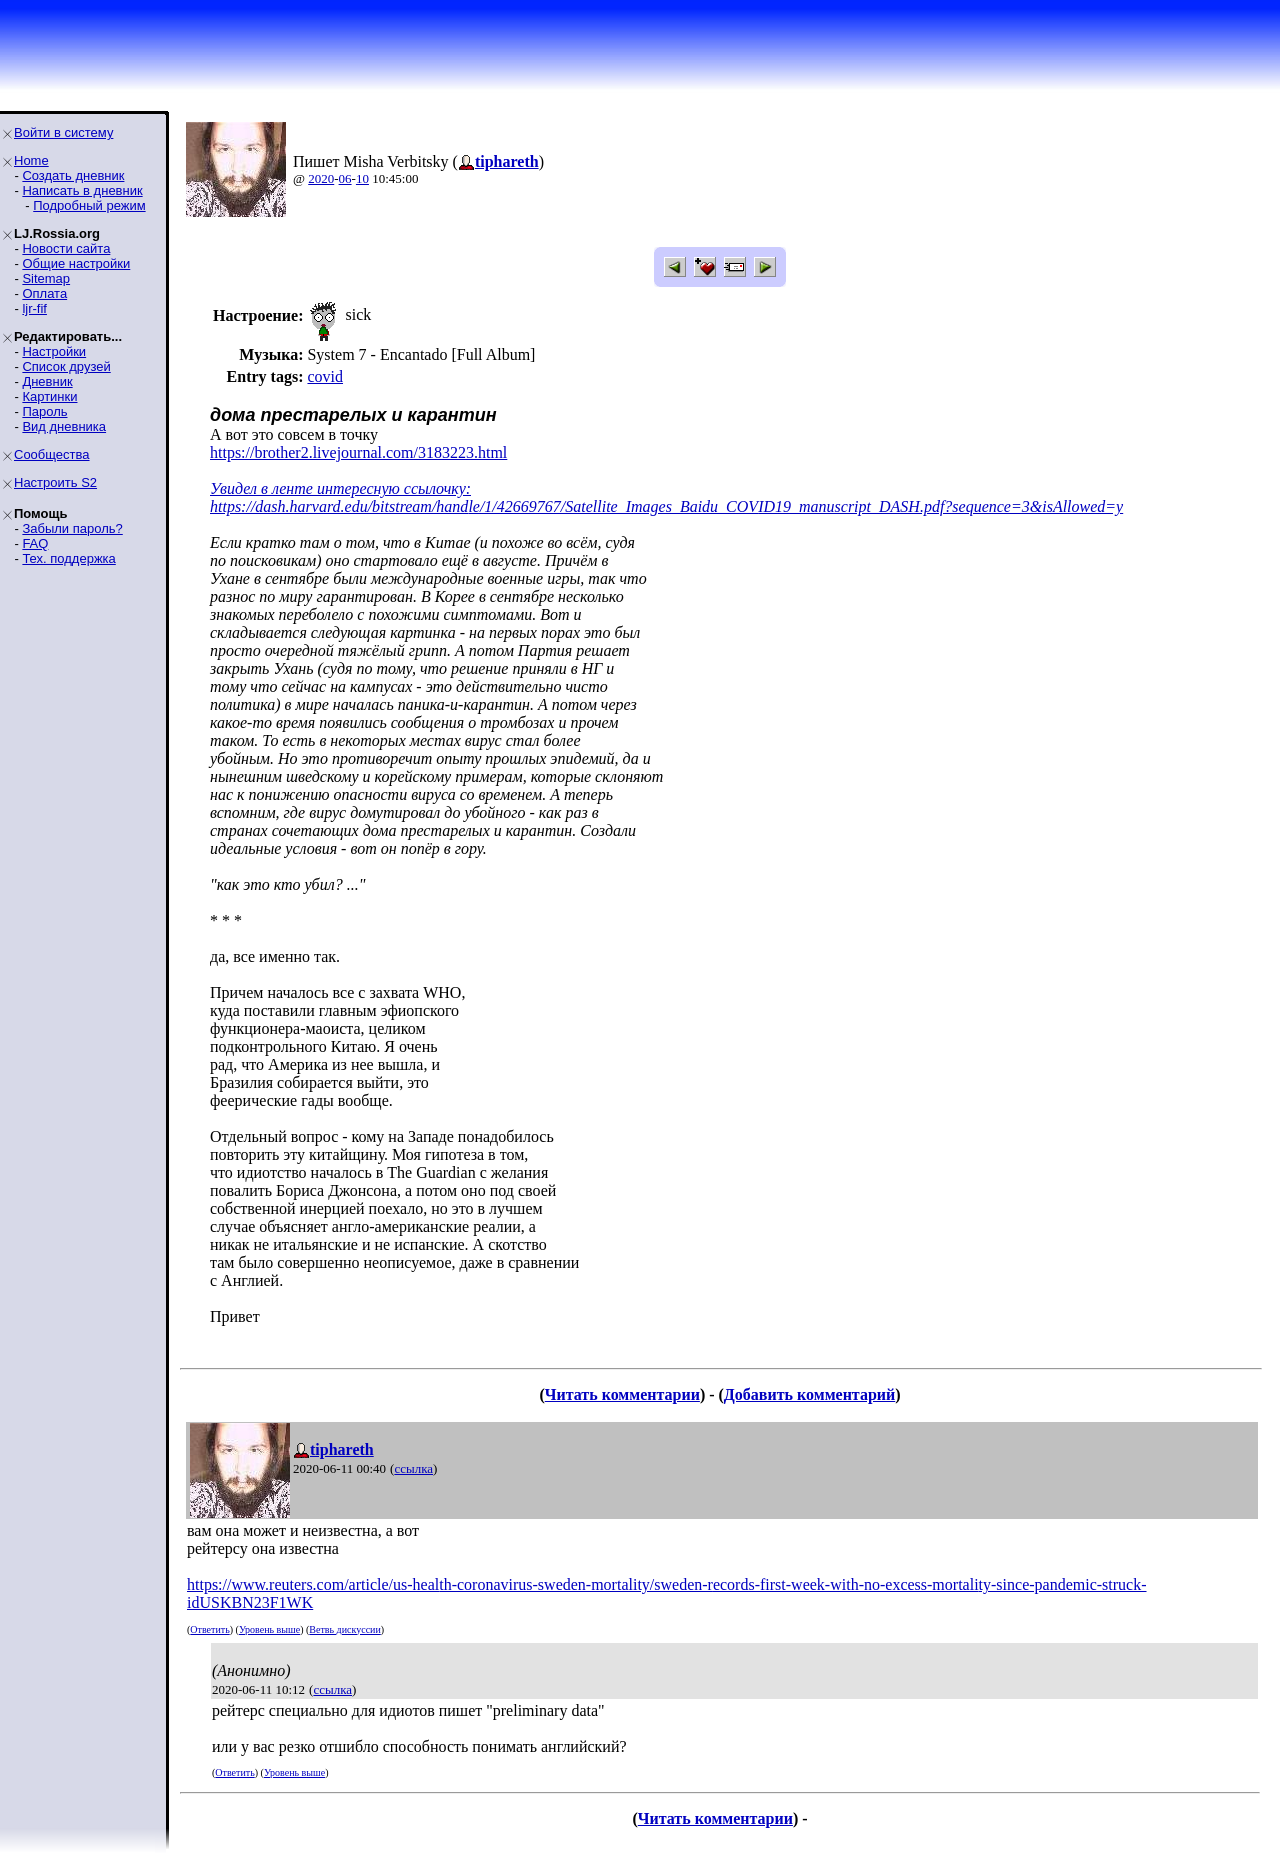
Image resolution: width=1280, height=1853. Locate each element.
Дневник (47, 381)
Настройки (54, 351)
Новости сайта (66, 248)
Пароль (44, 411)
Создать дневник (73, 175)
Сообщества (52, 454)
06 (345, 178)
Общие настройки (76, 263)
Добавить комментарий (809, 1394)
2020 (321, 178)
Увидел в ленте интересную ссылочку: (340, 488)
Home (31, 160)
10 (362, 178)
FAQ (35, 543)
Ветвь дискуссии (344, 1629)
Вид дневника (64, 426)
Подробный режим (89, 205)
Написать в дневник (82, 190)
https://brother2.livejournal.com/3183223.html (358, 452)
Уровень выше (269, 1629)
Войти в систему (63, 132)
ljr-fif (34, 308)
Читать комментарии (622, 1394)
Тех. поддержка (68, 558)
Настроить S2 (55, 482)
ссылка (413, 1468)
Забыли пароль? (72, 528)
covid (325, 376)
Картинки (49, 396)
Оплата (44, 293)
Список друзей (66, 366)
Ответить (209, 1629)
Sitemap (46, 278)
